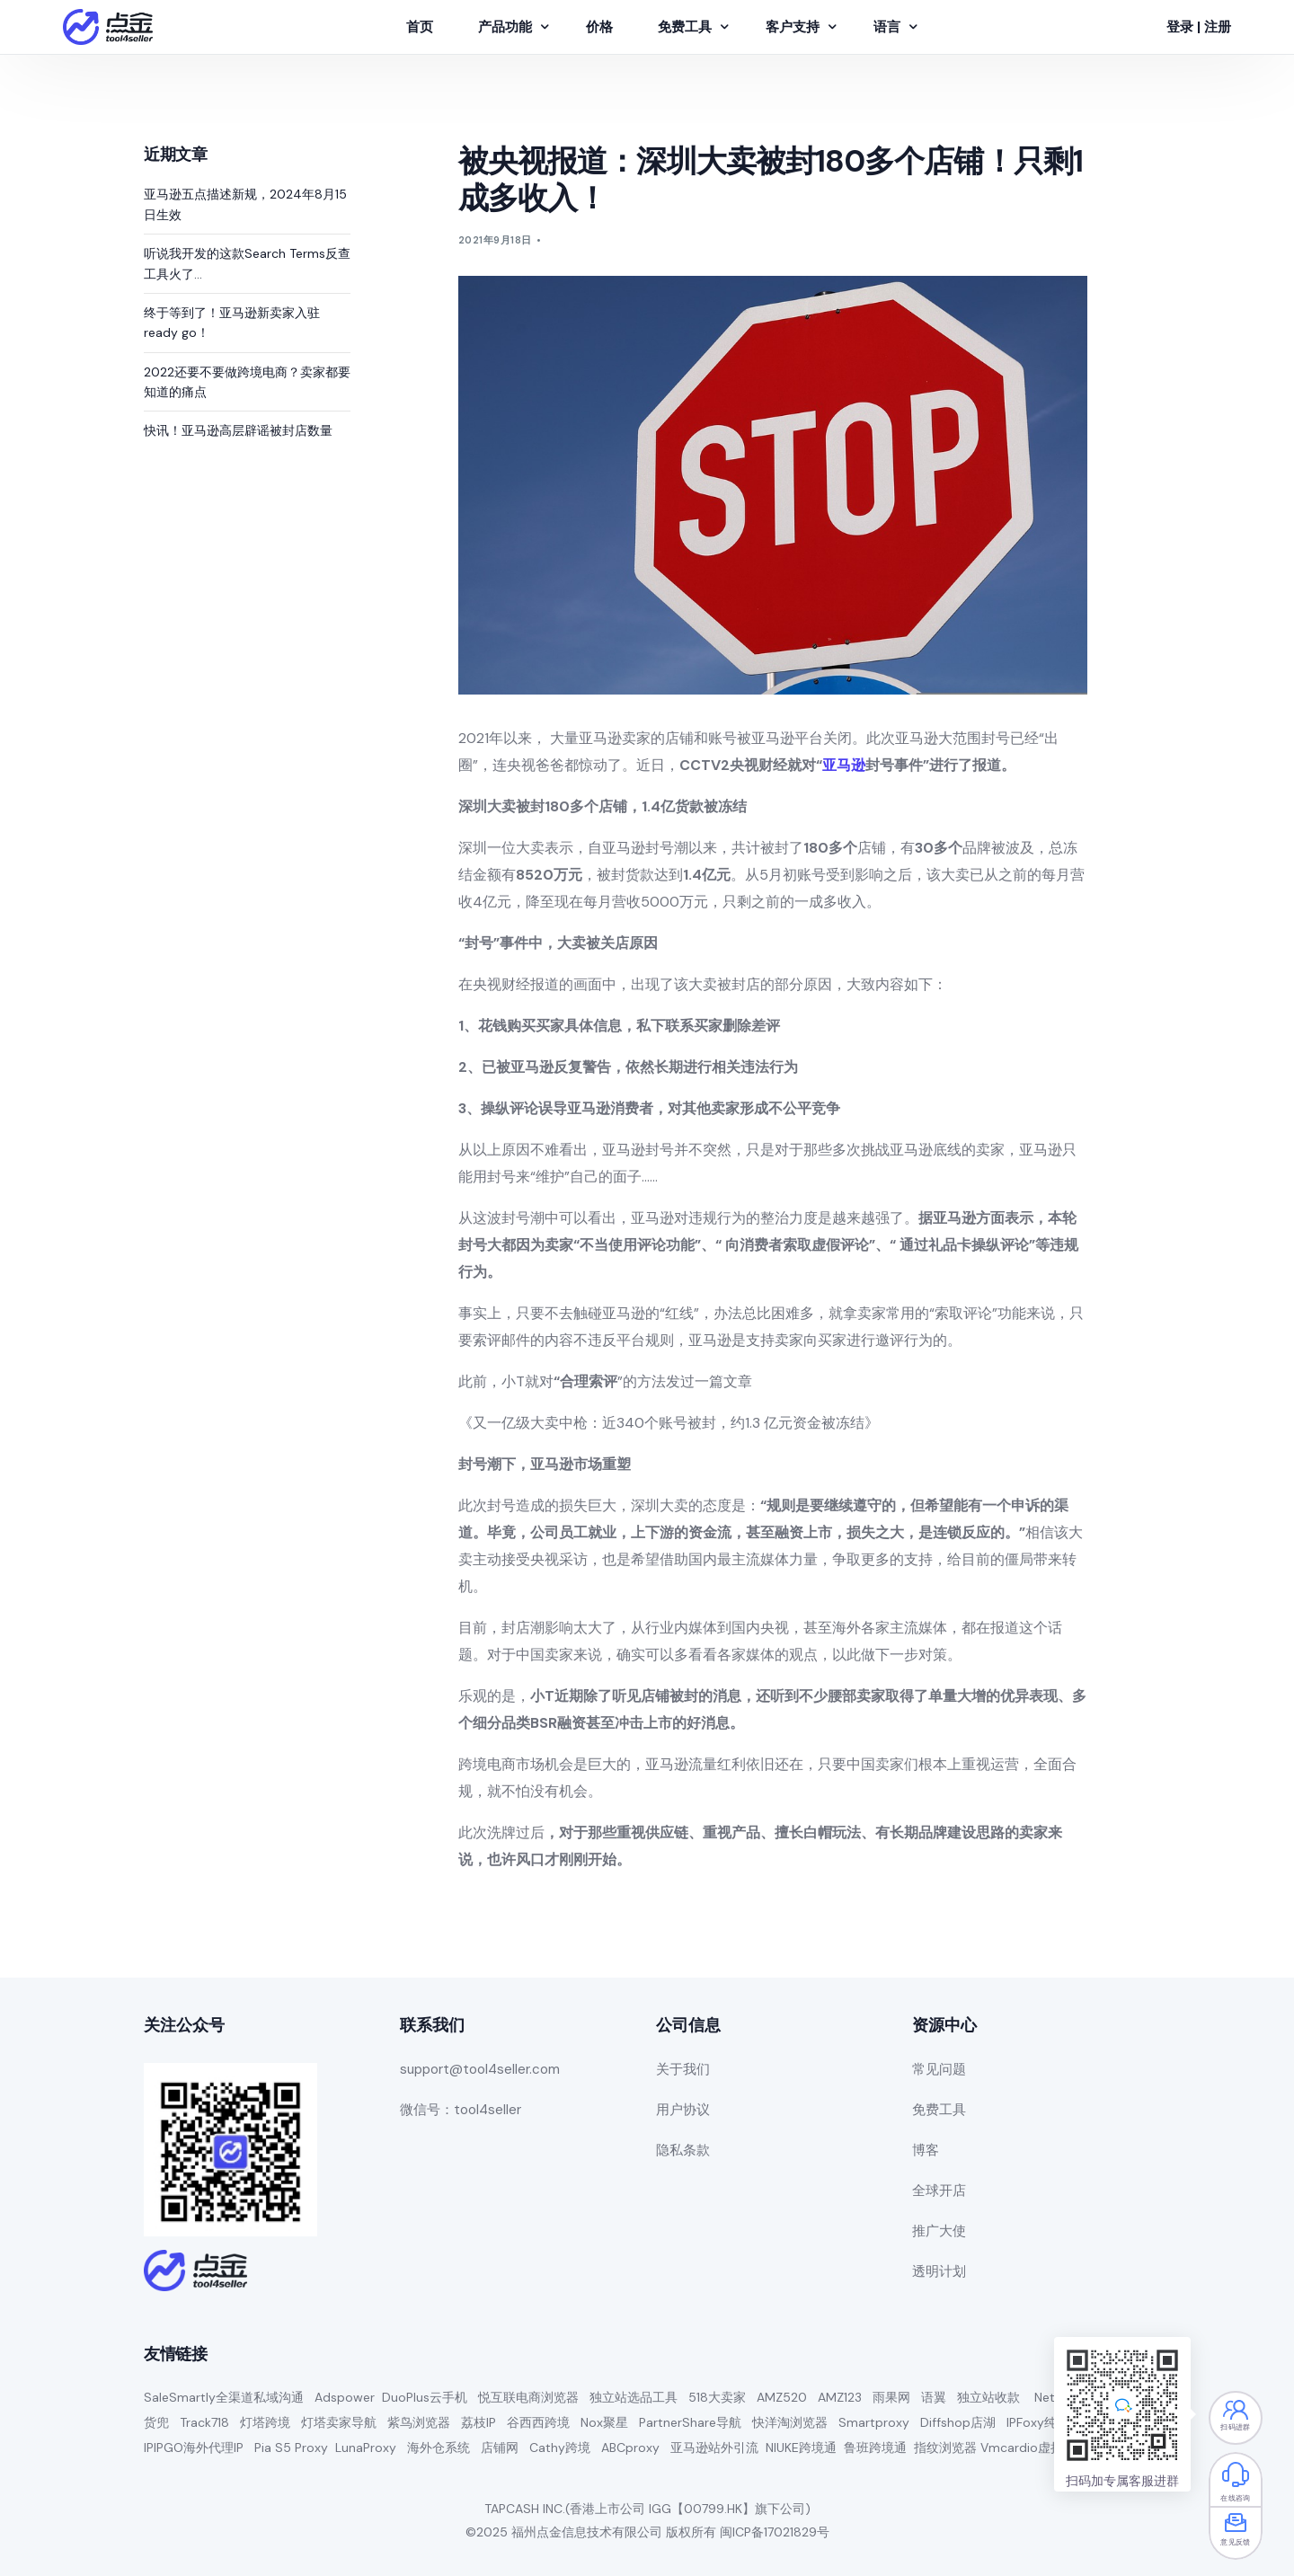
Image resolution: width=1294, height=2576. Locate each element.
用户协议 (683, 2110)
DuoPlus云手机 (424, 2397)
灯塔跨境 (265, 2422)
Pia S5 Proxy (291, 2447)
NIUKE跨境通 (801, 2447)
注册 (1217, 27)
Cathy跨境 (559, 2447)
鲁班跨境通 (875, 2447)
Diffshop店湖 (958, 2422)
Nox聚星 (604, 2422)
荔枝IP (478, 2422)
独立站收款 (988, 2397)
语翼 (933, 2397)
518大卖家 (717, 2397)
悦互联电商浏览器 (528, 2397)
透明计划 (939, 2271)
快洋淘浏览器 (790, 2422)
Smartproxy (873, 2422)
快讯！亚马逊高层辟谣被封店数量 (238, 430)
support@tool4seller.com (480, 2069)
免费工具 (939, 2110)
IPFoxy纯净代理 (1050, 2422)
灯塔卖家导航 (339, 2422)
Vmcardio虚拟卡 (1028, 2447)
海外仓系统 (438, 2447)
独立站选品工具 (633, 2397)
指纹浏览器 (945, 2447)
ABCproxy (630, 2447)
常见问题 (939, 2069)
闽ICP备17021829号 (774, 2532)
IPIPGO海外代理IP (194, 2447)
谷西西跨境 (538, 2422)
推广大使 (939, 2231)
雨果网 (891, 2397)
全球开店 (939, 2191)
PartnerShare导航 (690, 2422)
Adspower (345, 2397)
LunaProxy (365, 2447)
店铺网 (499, 2447)
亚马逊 (843, 765)
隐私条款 (683, 2150)
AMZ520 (782, 2397)
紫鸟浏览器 (418, 2422)
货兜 (156, 2422)
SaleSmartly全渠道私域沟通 (224, 2397)
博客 (925, 2150)
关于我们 (683, 2069)
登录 (1179, 27)
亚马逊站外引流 (714, 2447)
